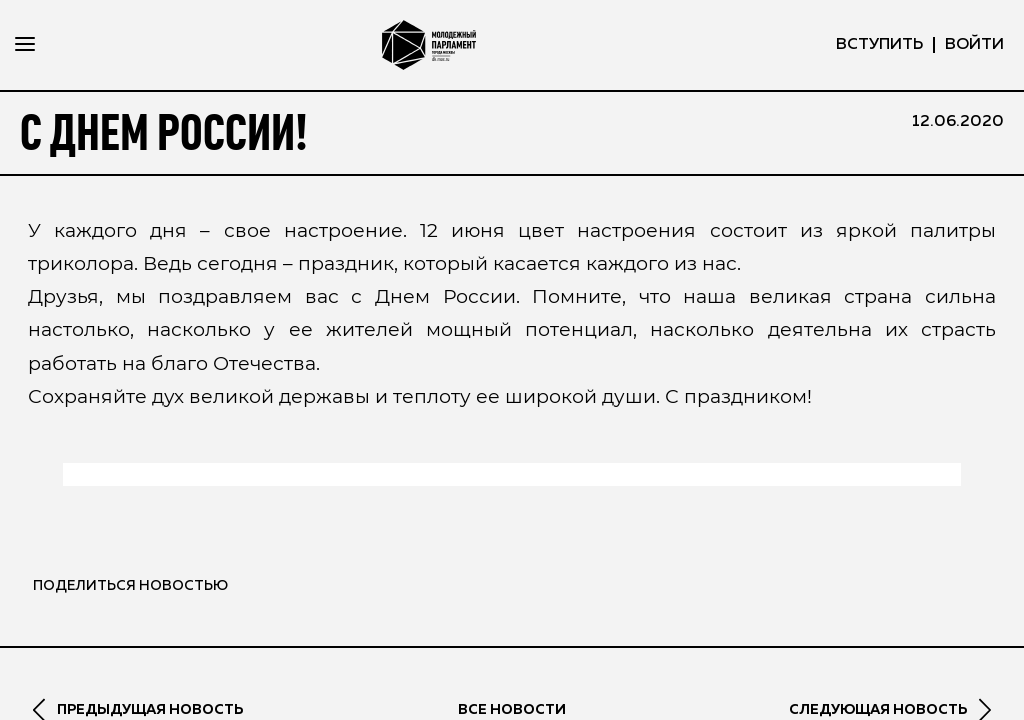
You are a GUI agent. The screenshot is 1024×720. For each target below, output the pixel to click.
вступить (879, 45)
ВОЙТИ (974, 45)
